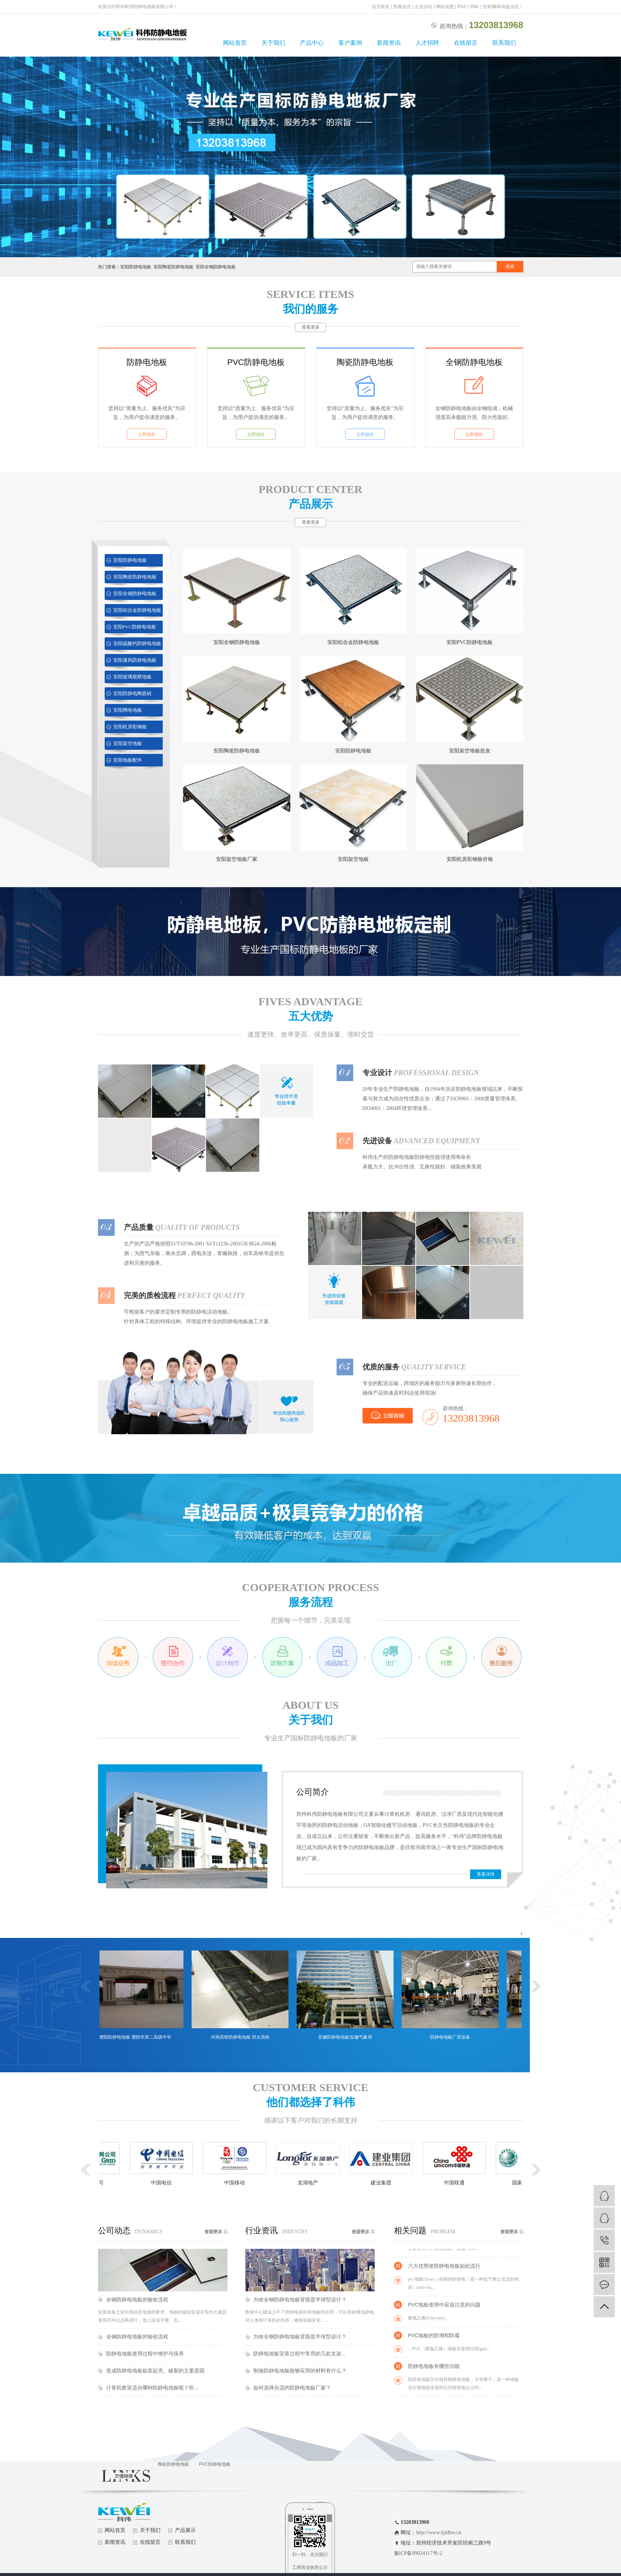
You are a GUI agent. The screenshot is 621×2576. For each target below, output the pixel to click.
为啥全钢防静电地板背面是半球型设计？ (300, 2299)
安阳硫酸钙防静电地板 (137, 643)
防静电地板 (146, 362)
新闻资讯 (389, 43)
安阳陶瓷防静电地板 (173, 266)
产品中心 (312, 43)
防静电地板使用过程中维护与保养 (145, 2354)
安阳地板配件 (127, 760)
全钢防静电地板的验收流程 (137, 2299)
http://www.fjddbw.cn (438, 2532)
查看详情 (486, 1874)
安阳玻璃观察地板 (132, 677)
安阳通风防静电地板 (134, 660)
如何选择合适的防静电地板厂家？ (292, 2388)
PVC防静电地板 (255, 362)
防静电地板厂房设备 (455, 2037)
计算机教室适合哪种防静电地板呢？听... (152, 2388)
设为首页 (380, 6)
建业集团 (385, 2183)
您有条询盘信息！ (503, 6)
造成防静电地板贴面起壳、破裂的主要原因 (155, 2371)
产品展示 (185, 2530)
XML (474, 6)
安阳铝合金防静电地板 (137, 610)
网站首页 (235, 43)
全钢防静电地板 (474, 362)
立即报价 (147, 434)
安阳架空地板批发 (469, 751)
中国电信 (165, 2183)
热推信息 (402, 6)
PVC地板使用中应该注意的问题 (444, 2307)
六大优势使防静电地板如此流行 (444, 2268)
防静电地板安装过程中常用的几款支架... (299, 2354)
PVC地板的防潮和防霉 (434, 2338)
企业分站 (423, 6)
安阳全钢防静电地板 (216, 266)
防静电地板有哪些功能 (434, 2368)
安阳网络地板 (127, 710)
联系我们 (504, 43)
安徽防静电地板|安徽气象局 (350, 2037)
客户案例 (350, 43)
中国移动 (238, 2183)
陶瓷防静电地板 (365, 362)
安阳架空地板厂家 (236, 859)
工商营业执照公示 (310, 2567)
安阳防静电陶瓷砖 (132, 693)
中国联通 (458, 2183)
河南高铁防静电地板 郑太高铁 (244, 2037)
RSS (462, 6)
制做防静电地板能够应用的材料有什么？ (300, 2371)
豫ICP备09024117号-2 (418, 2553)
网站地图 (445, 6)
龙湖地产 (311, 2183)
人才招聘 (427, 43)
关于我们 (273, 43)
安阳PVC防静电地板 (134, 627)
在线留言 (465, 43)
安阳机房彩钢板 (130, 726)
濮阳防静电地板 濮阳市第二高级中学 (140, 2037)
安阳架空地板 (127, 743)
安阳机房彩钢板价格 (469, 859)
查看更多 (311, 327)
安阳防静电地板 (135, 266)
